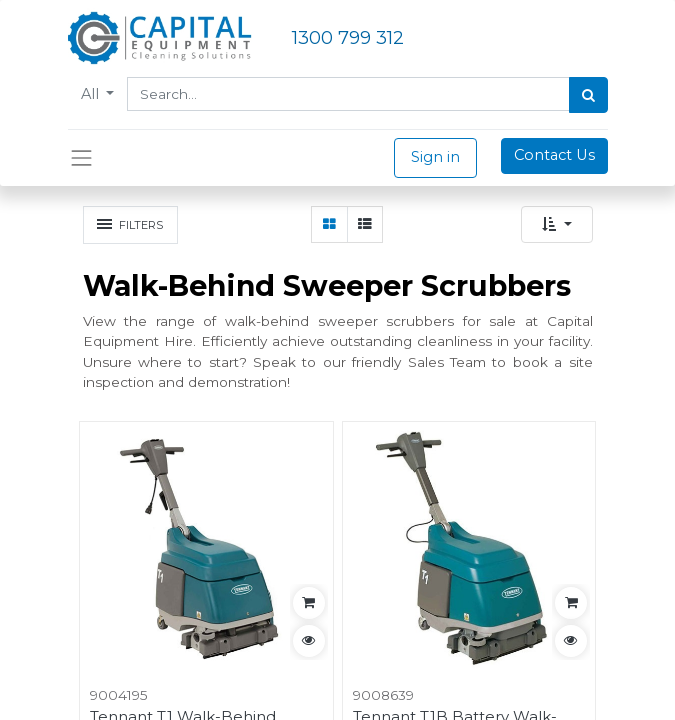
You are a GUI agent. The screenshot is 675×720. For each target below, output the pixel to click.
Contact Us (554, 155)
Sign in (435, 157)
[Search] (588, 95)
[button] (557, 224)
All (92, 94)
